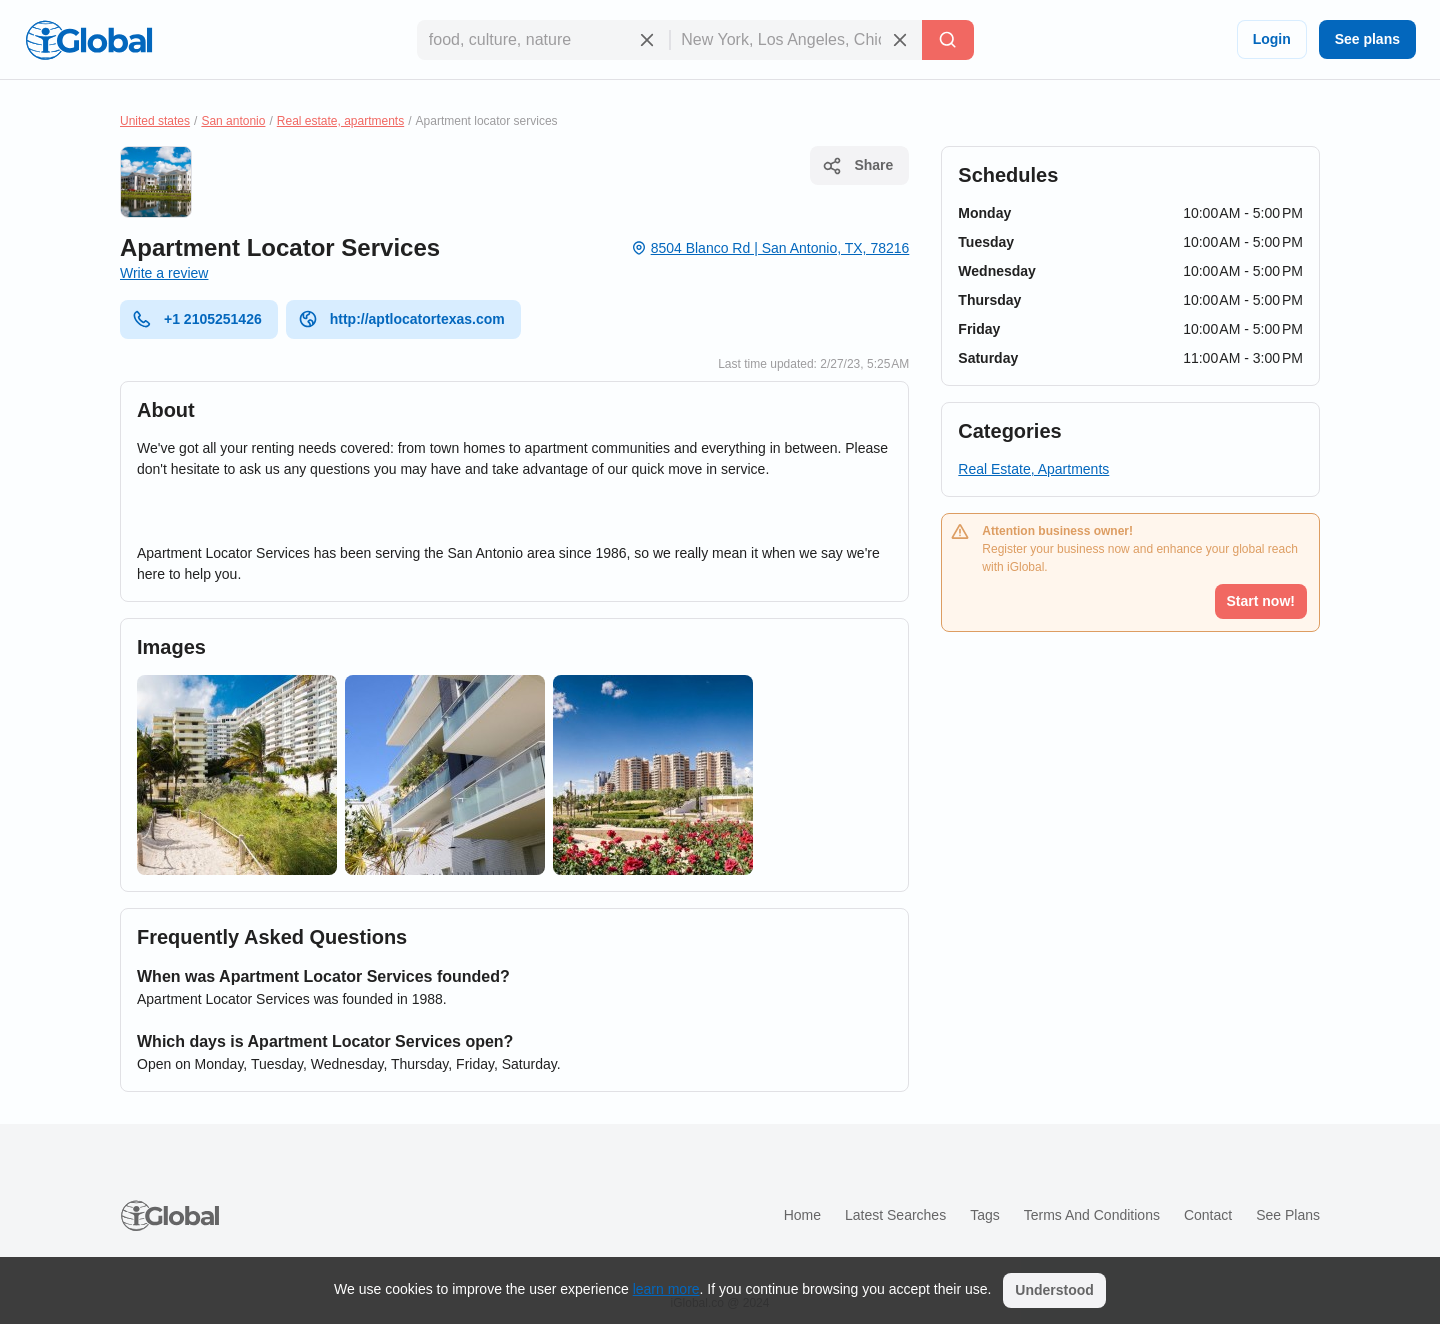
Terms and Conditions (1092, 1215)
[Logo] (89, 40)
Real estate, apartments (340, 121)
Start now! (1261, 601)
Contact (1208, 1215)
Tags (985, 1215)
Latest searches (895, 1215)
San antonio (233, 121)
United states (155, 121)
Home (802, 1215)
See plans (1367, 39)
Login (1272, 39)
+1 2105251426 (197, 319)
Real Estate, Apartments (1033, 469)
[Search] (948, 40)
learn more (666, 1289)
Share (857, 166)
